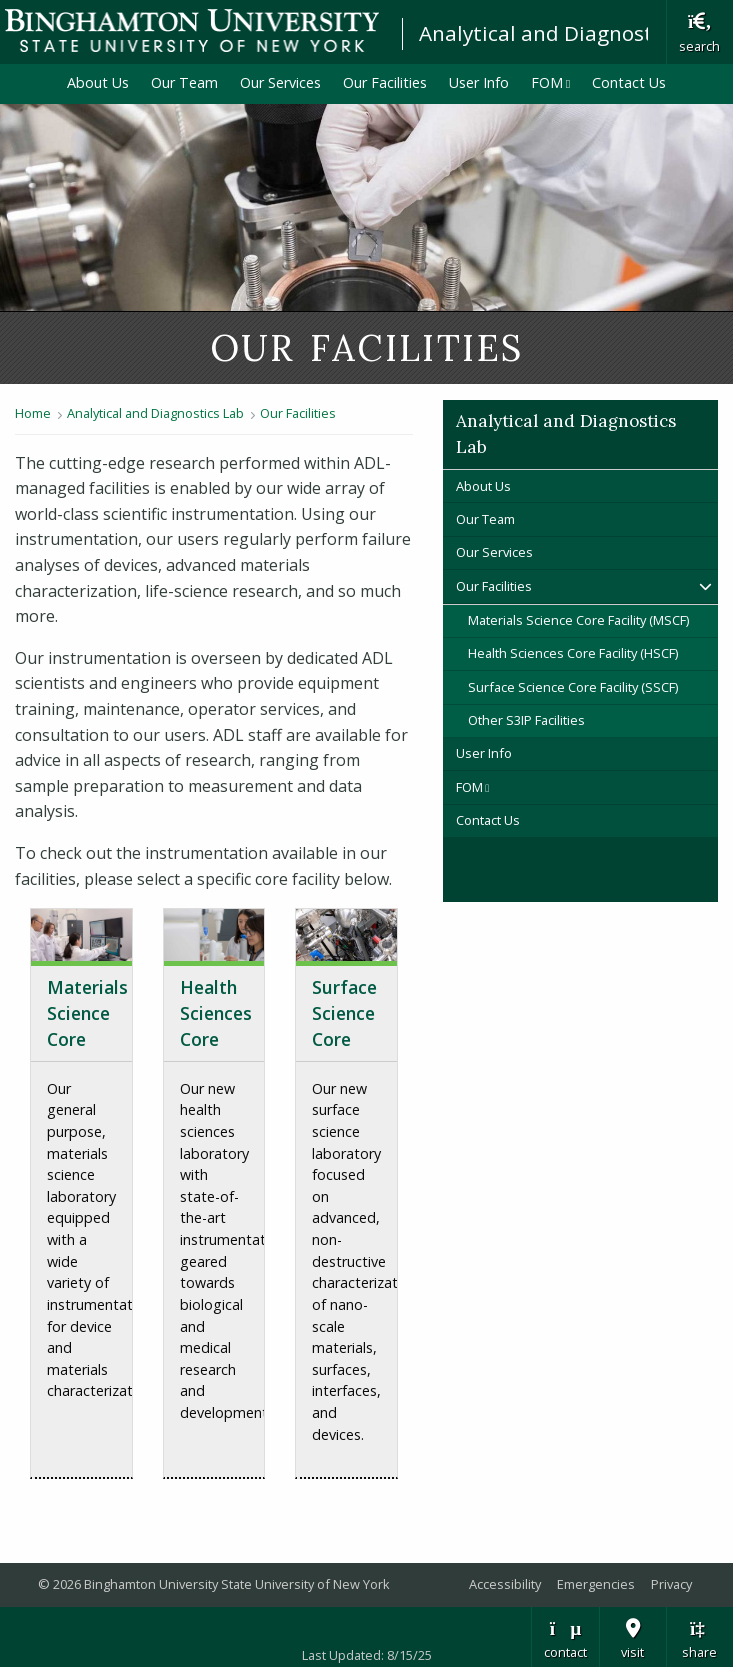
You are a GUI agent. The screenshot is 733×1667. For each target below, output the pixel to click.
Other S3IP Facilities (526, 720)
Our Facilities (385, 82)
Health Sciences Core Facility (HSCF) (573, 653)
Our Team (184, 82)
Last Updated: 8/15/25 (367, 1655)
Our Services (280, 82)
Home (33, 413)
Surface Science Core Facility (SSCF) (573, 687)
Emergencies (596, 1584)
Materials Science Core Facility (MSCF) (578, 620)
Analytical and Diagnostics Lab (569, 33)
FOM (556, 82)
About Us (98, 82)
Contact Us (629, 82)
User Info (479, 82)
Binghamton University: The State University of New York (192, 30)
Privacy (671, 1584)
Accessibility (505, 1584)
